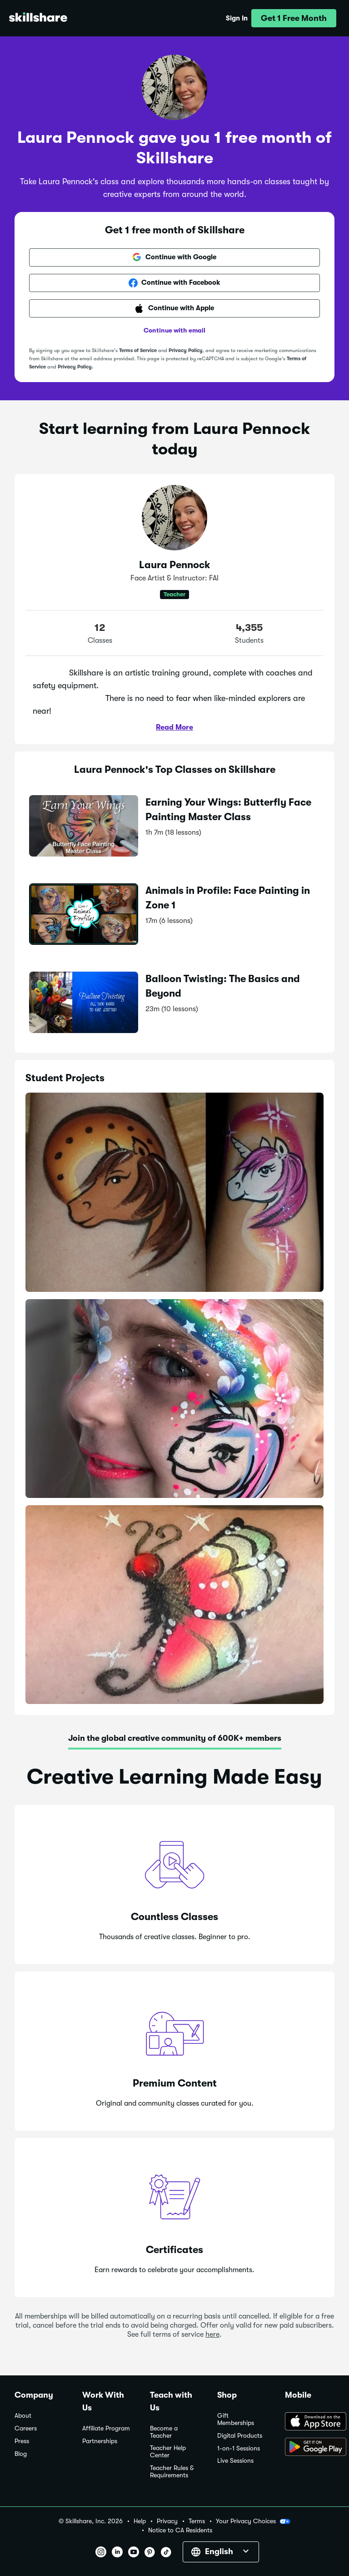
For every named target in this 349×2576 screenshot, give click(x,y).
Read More (174, 727)
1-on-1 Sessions (238, 2448)
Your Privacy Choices (253, 2521)
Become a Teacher (164, 2432)
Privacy (167, 2521)
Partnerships (99, 2441)
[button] (293, 18)
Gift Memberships (235, 2419)
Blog (21, 2453)
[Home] (38, 18)
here (212, 2334)
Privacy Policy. (75, 367)
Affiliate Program (106, 2428)
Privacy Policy (186, 350)
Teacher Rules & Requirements (172, 2472)
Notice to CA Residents (180, 2530)
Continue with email (174, 330)
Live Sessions (235, 2460)
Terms (197, 2521)
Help (140, 2521)
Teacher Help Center (168, 2452)
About (23, 2415)
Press (22, 2441)
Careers (26, 2428)
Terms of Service (138, 350)
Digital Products (239, 2435)
